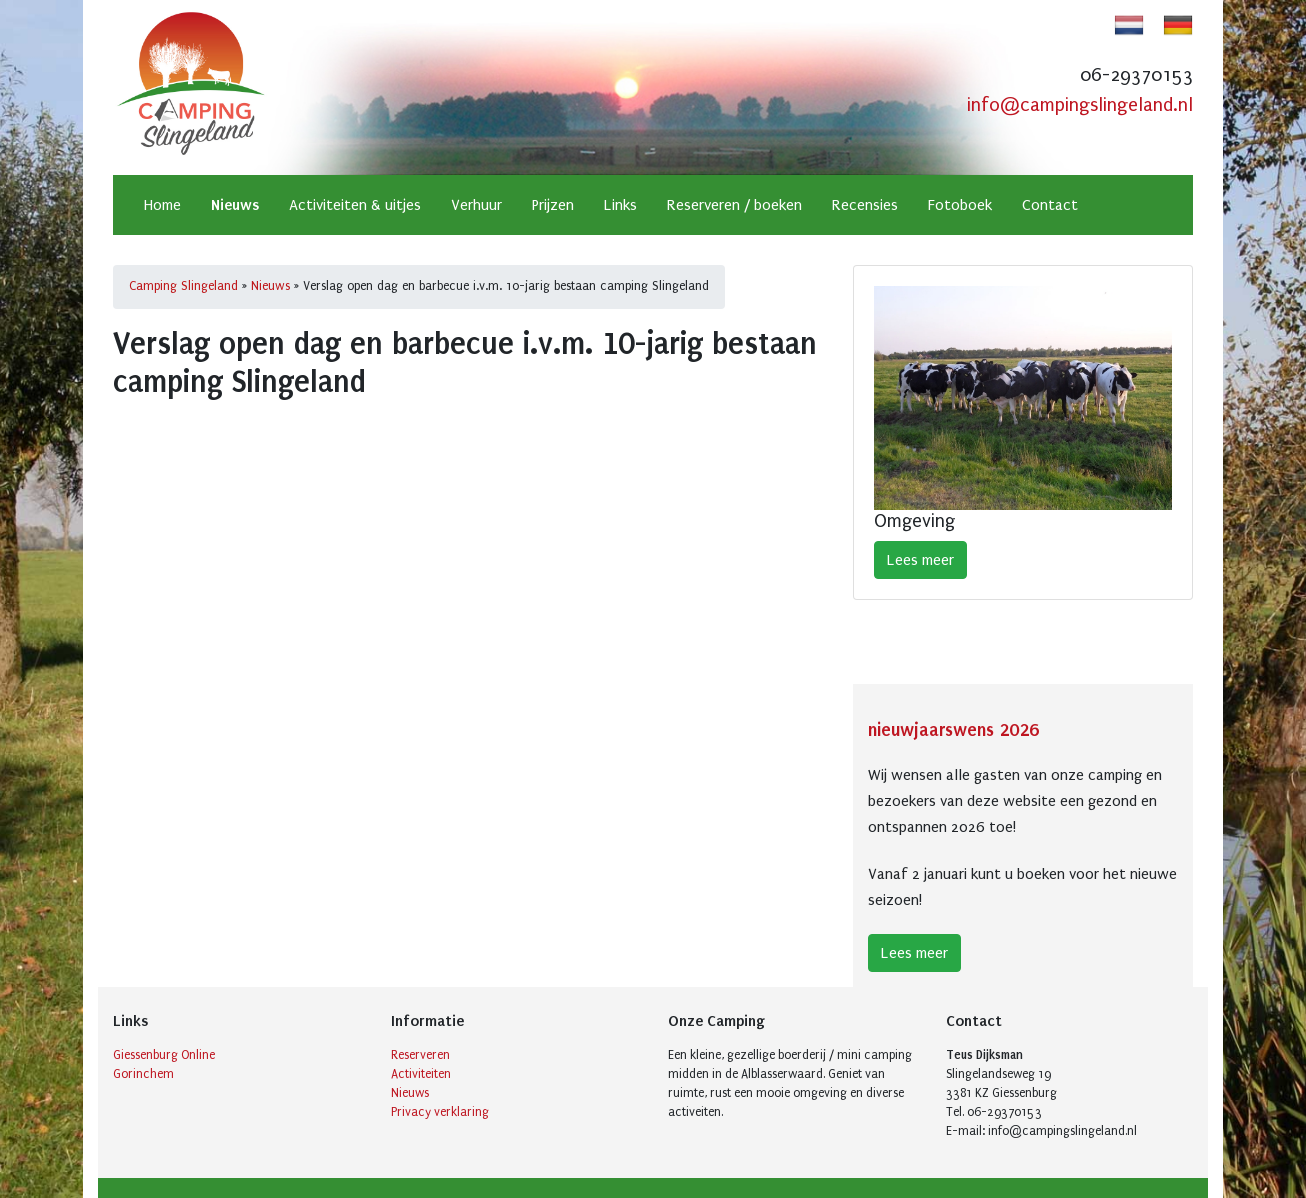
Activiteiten (421, 1074)
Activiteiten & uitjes (355, 205)
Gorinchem (143, 1074)
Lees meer (920, 560)
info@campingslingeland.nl (1080, 105)
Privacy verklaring (440, 1112)
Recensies (865, 205)
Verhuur (476, 205)
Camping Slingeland (183, 286)
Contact (1050, 205)
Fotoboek (960, 205)
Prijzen (553, 205)
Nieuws (235, 205)
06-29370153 (1136, 75)
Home (162, 205)
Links (620, 205)
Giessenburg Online (164, 1055)
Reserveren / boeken (734, 205)
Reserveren (420, 1055)
